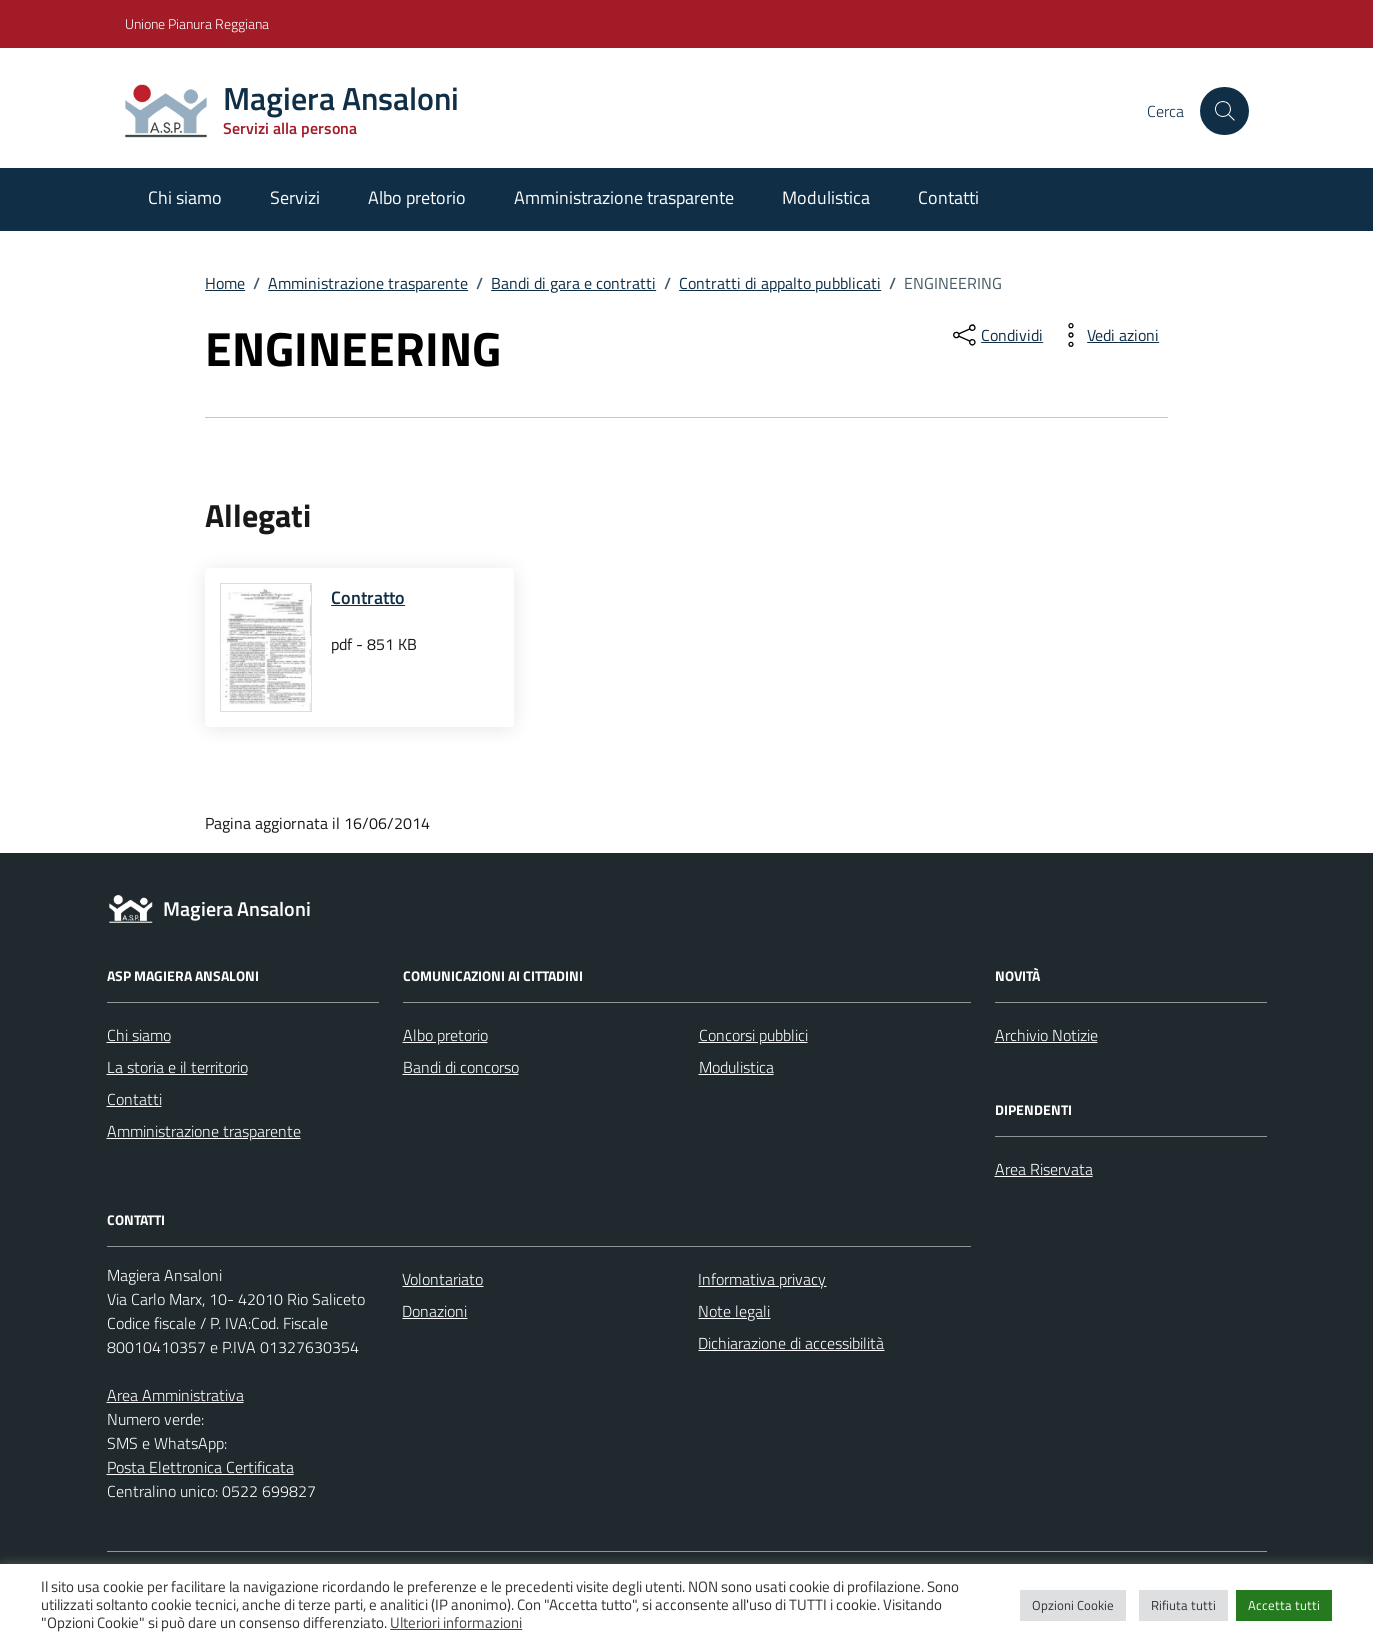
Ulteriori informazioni (456, 1622)
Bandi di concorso (461, 1067)
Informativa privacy (762, 1279)
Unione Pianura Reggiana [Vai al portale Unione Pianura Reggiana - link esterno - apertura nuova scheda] (197, 23)
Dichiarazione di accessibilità (791, 1343)
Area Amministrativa (175, 1395)
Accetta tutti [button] (1284, 1605)
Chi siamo (185, 197)
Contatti (948, 197)
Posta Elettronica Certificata (200, 1467)
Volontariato (442, 1279)
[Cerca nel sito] (1224, 111)
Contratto (368, 597)
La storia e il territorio (177, 1067)
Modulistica (826, 197)
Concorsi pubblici (753, 1035)
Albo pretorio (417, 197)
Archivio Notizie (1046, 1035)
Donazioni (434, 1311)
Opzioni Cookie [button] (1073, 1605)
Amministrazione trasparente (624, 197)
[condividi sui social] (996, 335)
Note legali (734, 1311)
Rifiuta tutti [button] (1183, 1605)
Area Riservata (1044, 1169)
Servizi (295, 197)
